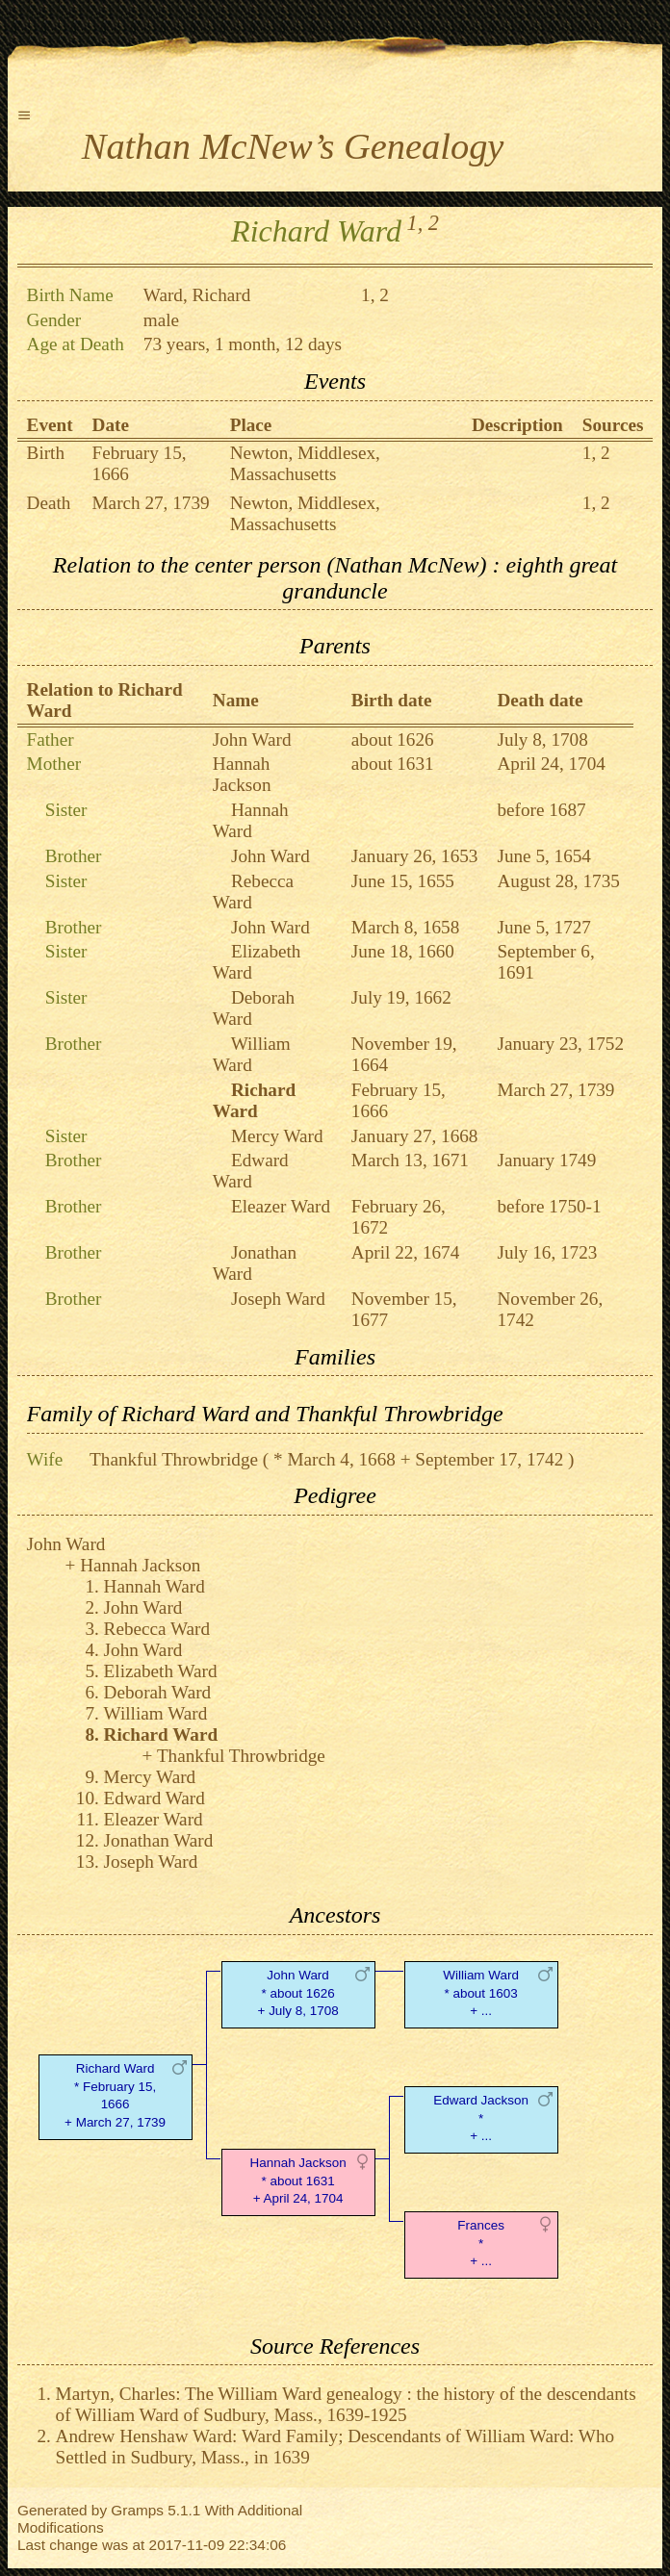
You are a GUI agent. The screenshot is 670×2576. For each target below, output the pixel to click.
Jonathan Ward (159, 1840)
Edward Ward (251, 1170)
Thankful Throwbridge (174, 1459)
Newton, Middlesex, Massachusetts (305, 463)
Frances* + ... (480, 2243)
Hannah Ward (251, 820)
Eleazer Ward (280, 1206)
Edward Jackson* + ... (480, 2118)
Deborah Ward (158, 1692)
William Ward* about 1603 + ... (481, 1993)
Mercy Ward (277, 1136)
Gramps (137, 2510)
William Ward (252, 1054)
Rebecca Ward (157, 1629)
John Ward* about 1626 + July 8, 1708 (298, 1993)
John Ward (252, 739)
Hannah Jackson (242, 774)
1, (415, 223)
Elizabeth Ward (161, 1671)
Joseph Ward (278, 1298)
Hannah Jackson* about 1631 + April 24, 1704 (298, 2180)
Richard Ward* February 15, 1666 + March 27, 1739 (115, 2095)
